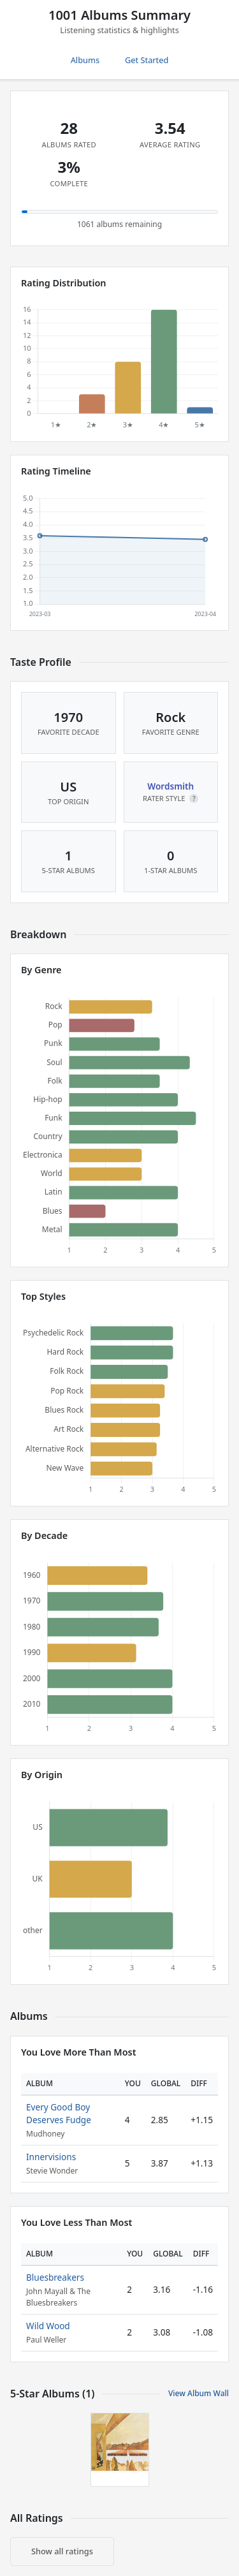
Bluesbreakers (55, 2277)
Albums (85, 60)
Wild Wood (48, 2326)
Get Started (146, 60)
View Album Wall (198, 2393)
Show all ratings (62, 2551)
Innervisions (51, 2157)
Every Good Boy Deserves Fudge (58, 2113)
